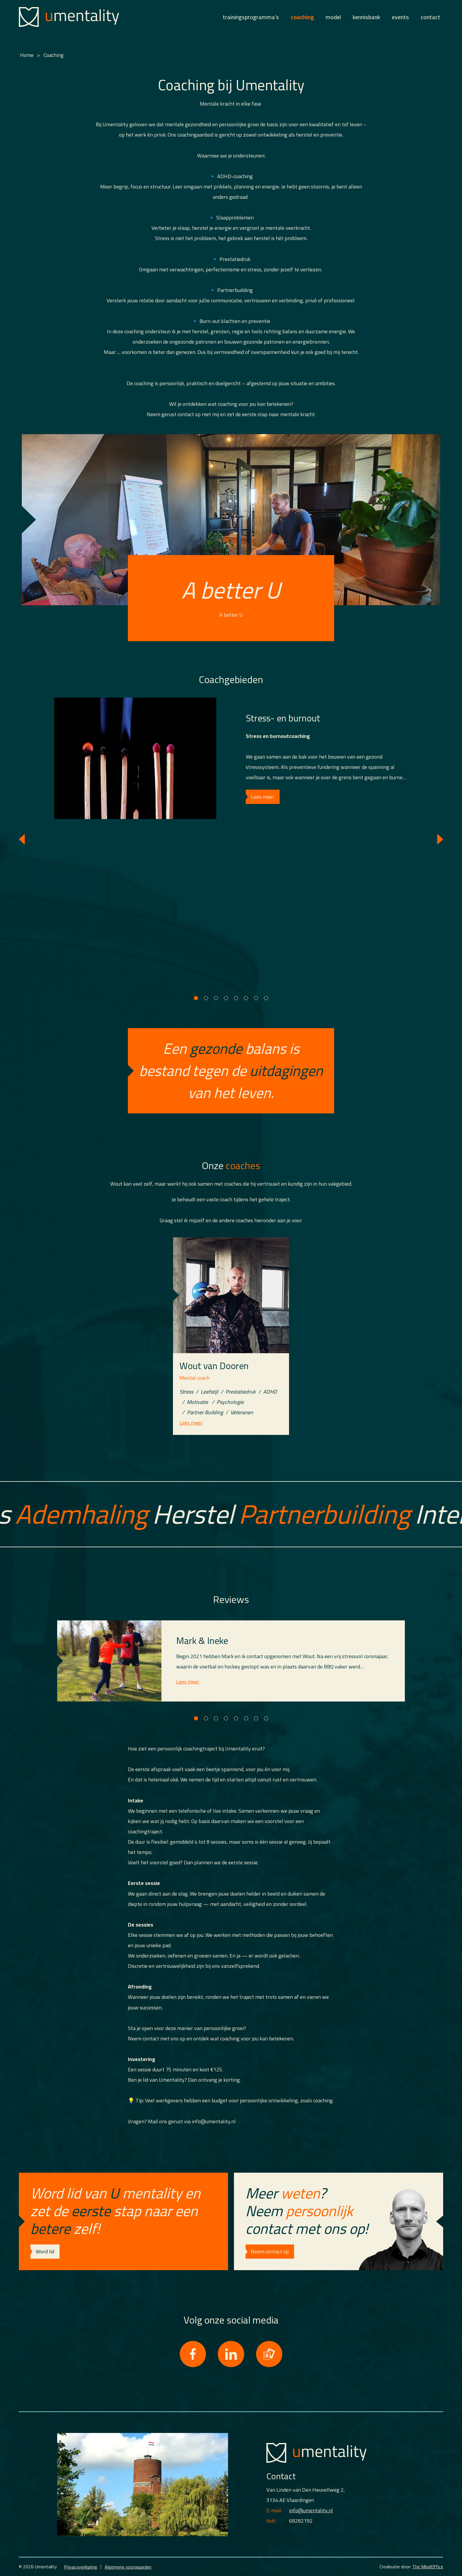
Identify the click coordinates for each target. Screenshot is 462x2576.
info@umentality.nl (311, 2510)
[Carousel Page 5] (236, 998)
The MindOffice (427, 2566)
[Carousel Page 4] (226, 998)
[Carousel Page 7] (256, 998)
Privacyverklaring (80, 2566)
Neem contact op (270, 2251)
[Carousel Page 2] (206, 998)
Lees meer (262, 797)
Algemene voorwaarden (128, 2566)
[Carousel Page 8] (266, 998)
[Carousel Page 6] (246, 998)
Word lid (45, 2251)
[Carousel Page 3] (216, 998)
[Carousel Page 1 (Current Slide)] (196, 998)
